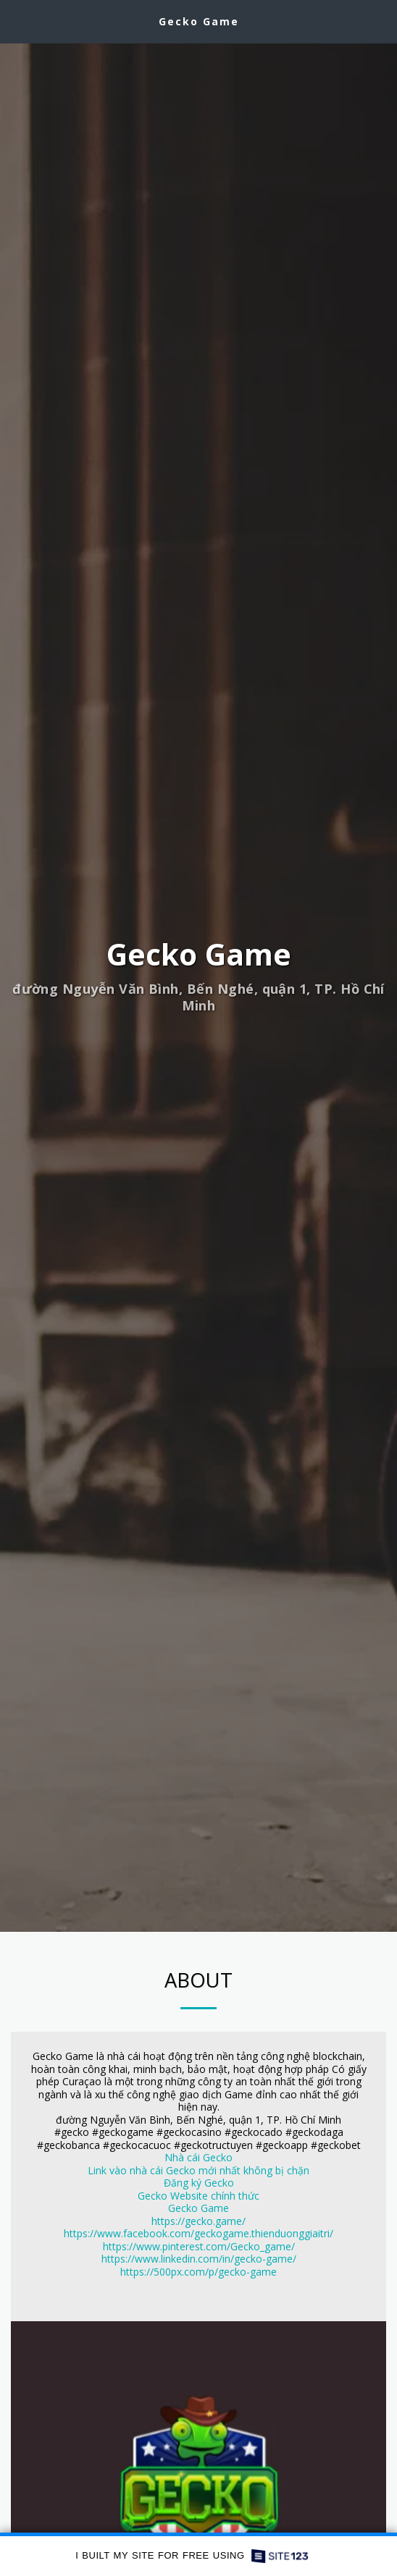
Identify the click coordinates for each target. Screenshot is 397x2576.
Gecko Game (198, 2209)
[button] (16, 20)
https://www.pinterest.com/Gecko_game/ (199, 2246)
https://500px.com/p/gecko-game (198, 2272)
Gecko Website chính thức (198, 2196)
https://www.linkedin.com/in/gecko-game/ (198, 2259)
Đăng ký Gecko (199, 2183)
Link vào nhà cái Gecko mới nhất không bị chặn (198, 2170)
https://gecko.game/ (198, 2221)
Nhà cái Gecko (198, 2158)
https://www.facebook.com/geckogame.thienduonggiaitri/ (198, 2234)
